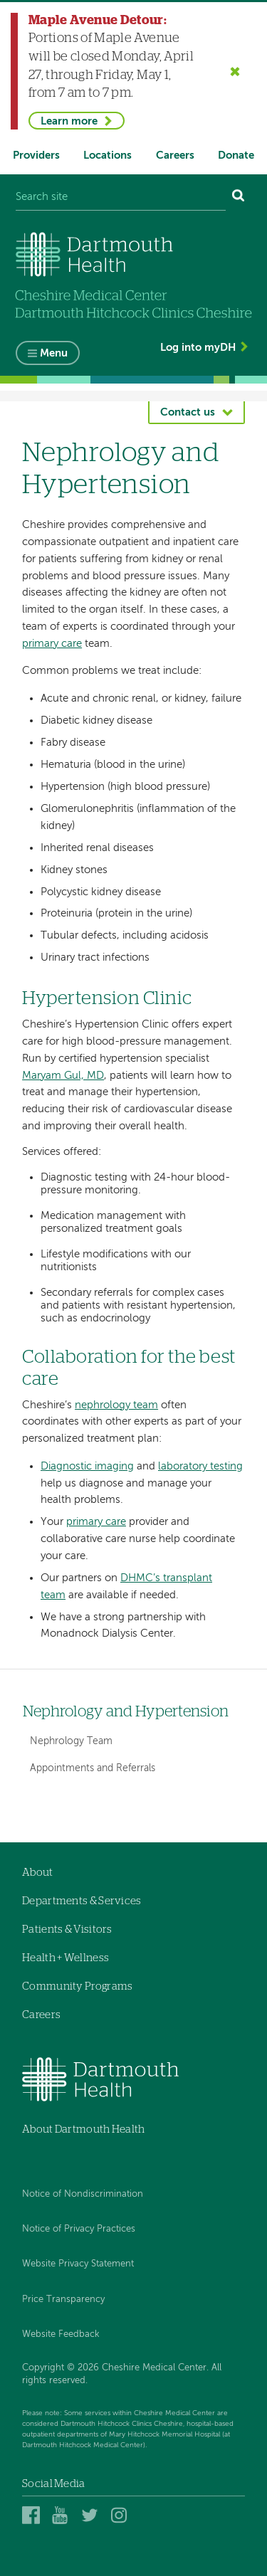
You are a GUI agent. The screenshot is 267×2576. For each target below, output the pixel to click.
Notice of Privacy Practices (78, 2229)
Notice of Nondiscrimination (82, 2194)
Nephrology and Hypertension (126, 1711)
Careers (175, 155)
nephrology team (116, 1405)
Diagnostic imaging (87, 1466)
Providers (36, 155)
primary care (52, 643)
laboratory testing (200, 1466)
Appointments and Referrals (92, 1768)
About (37, 1872)
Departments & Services (82, 1901)
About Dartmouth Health (83, 2129)
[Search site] (121, 197)
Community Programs (77, 1986)
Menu (54, 353)
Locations (107, 155)
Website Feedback (61, 2334)
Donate (236, 155)
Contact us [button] (187, 412)
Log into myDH (198, 347)
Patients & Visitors (67, 1929)
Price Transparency (63, 2299)
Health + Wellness (65, 1958)
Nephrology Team (71, 1741)
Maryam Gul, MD (63, 1075)
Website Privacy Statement (78, 2264)
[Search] (238, 197)
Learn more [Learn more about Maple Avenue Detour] (69, 121)
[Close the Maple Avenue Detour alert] (235, 71)
